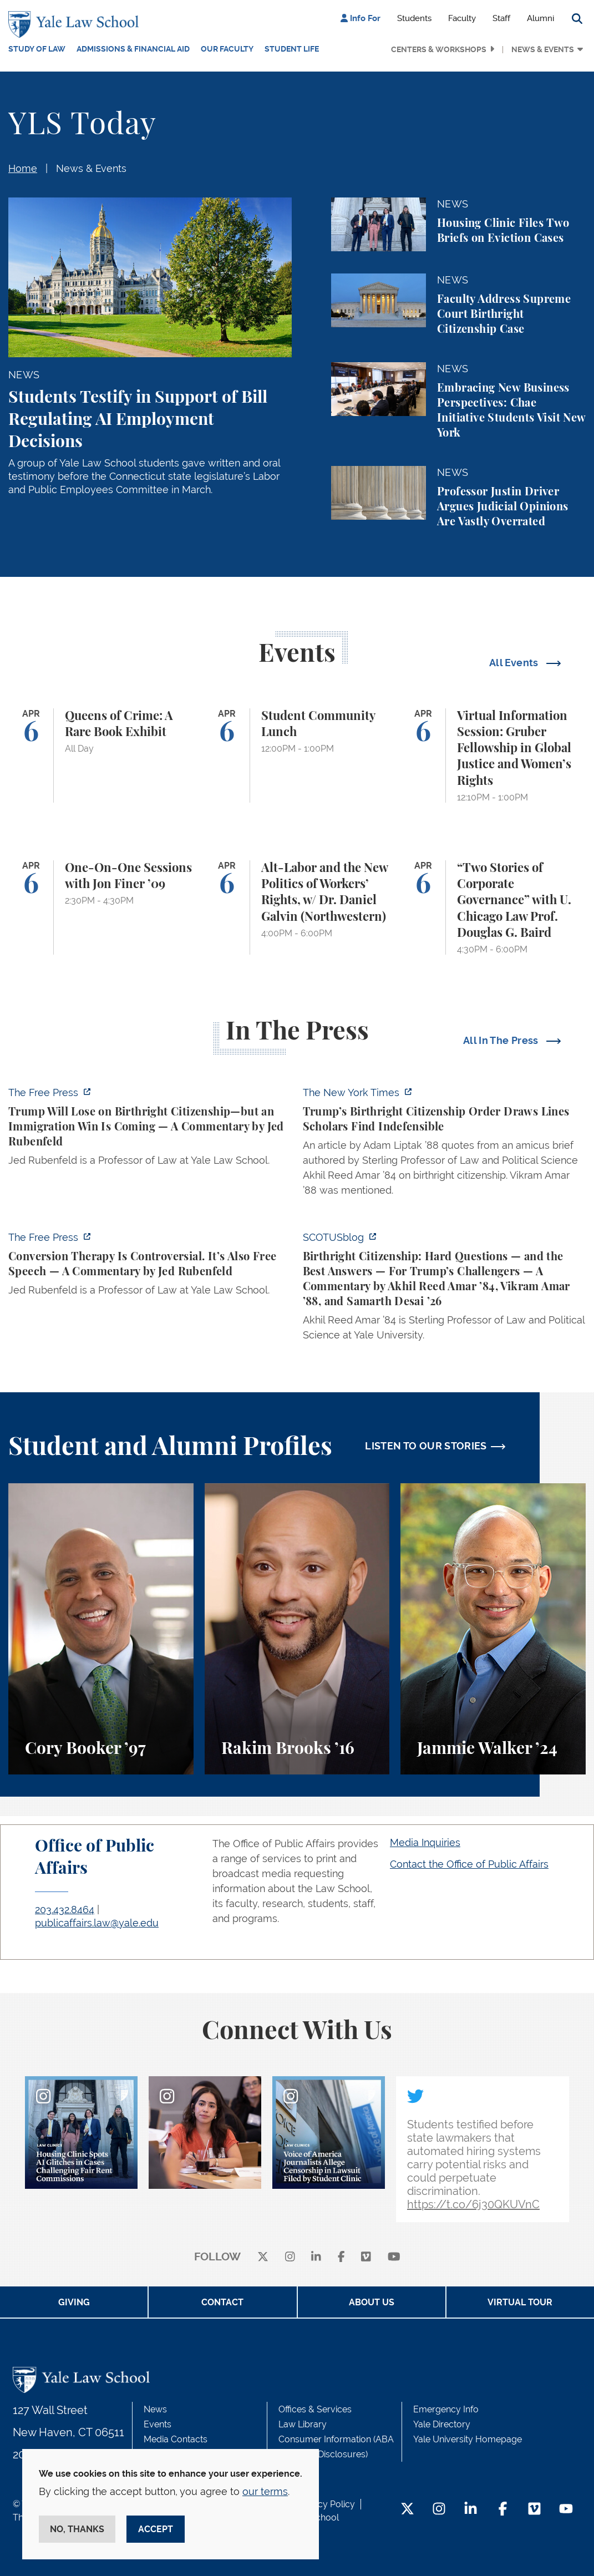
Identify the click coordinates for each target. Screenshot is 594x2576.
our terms (265, 2491)
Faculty (462, 18)
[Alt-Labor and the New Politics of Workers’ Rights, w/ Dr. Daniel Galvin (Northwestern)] (297, 907)
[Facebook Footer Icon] (503, 2510)
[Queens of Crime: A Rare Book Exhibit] (101, 755)
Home (22, 168)
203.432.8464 (64, 1909)
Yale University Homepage (467, 2439)
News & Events (542, 49)
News (155, 2409)
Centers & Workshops (438, 49)
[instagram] (290, 2257)
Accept (155, 2529)
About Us (371, 2302)
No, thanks (77, 2529)
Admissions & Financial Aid (133, 48)
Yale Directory (441, 2424)
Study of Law (36, 48)
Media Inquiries (425, 1842)
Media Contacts (175, 2439)
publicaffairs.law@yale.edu (97, 1923)
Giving (74, 2302)
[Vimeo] (366, 2257)
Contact (222, 2302)
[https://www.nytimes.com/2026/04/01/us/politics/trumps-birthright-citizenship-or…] (444, 1144)
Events (157, 2424)
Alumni (540, 18)
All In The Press (502, 1040)
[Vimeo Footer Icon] (534, 2510)
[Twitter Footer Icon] (407, 2510)
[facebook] (341, 2257)
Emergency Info (446, 2409)
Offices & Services (315, 2409)
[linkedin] (316, 2257)
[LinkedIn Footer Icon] (471, 2510)
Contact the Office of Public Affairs (469, 1864)
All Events (515, 662)
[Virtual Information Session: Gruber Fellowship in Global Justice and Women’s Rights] (493, 755)
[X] (262, 2257)
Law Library (302, 2424)
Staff (501, 18)
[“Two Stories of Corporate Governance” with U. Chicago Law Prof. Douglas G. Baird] (493, 907)
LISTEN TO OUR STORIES (426, 1446)
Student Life (292, 48)
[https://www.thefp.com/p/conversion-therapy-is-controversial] (150, 1267)
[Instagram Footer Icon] (439, 2510)
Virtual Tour (520, 2302)
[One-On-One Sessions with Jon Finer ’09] (101, 907)
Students (414, 18)
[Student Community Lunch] (297, 755)
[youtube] (394, 2257)
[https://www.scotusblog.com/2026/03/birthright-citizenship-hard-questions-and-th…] (444, 1289)
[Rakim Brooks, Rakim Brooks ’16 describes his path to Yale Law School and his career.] (297, 1628)
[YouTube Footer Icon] (566, 2510)
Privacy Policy (326, 2504)
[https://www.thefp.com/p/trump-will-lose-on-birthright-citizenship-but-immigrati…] (150, 1129)
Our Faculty (227, 48)
